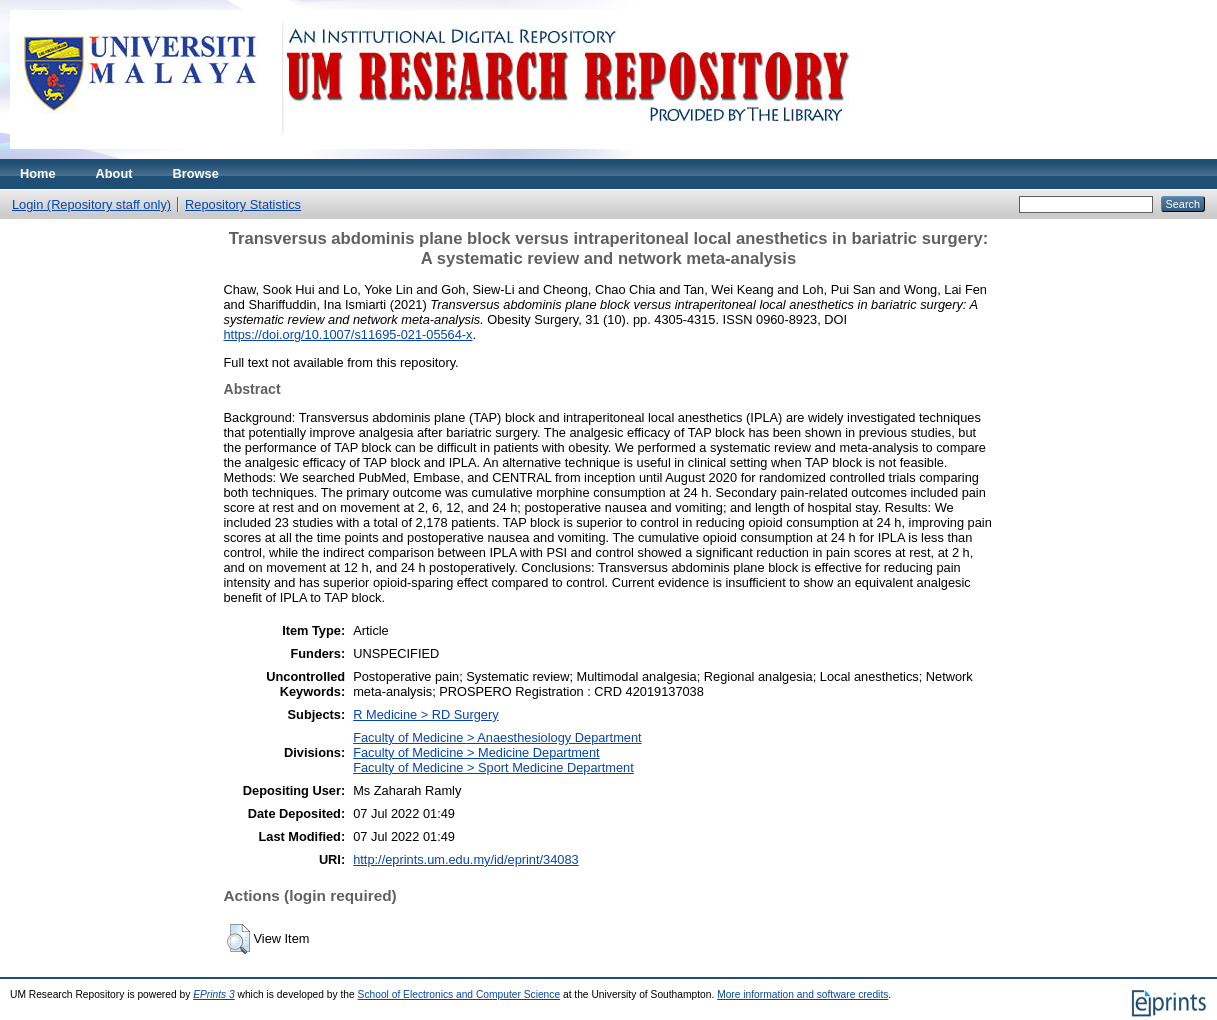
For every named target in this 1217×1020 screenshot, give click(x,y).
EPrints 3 (214, 994)
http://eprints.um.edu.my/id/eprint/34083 (466, 859)
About (114, 173)
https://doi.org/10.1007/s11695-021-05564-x (348, 334)
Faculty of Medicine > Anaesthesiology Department (497, 737)
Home (38, 173)
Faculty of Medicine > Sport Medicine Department (493, 767)
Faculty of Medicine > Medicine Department (476, 752)
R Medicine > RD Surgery (425, 714)
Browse (196, 173)
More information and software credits (802, 994)
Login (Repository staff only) (91, 204)
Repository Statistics (243, 204)
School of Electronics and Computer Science (459, 994)
